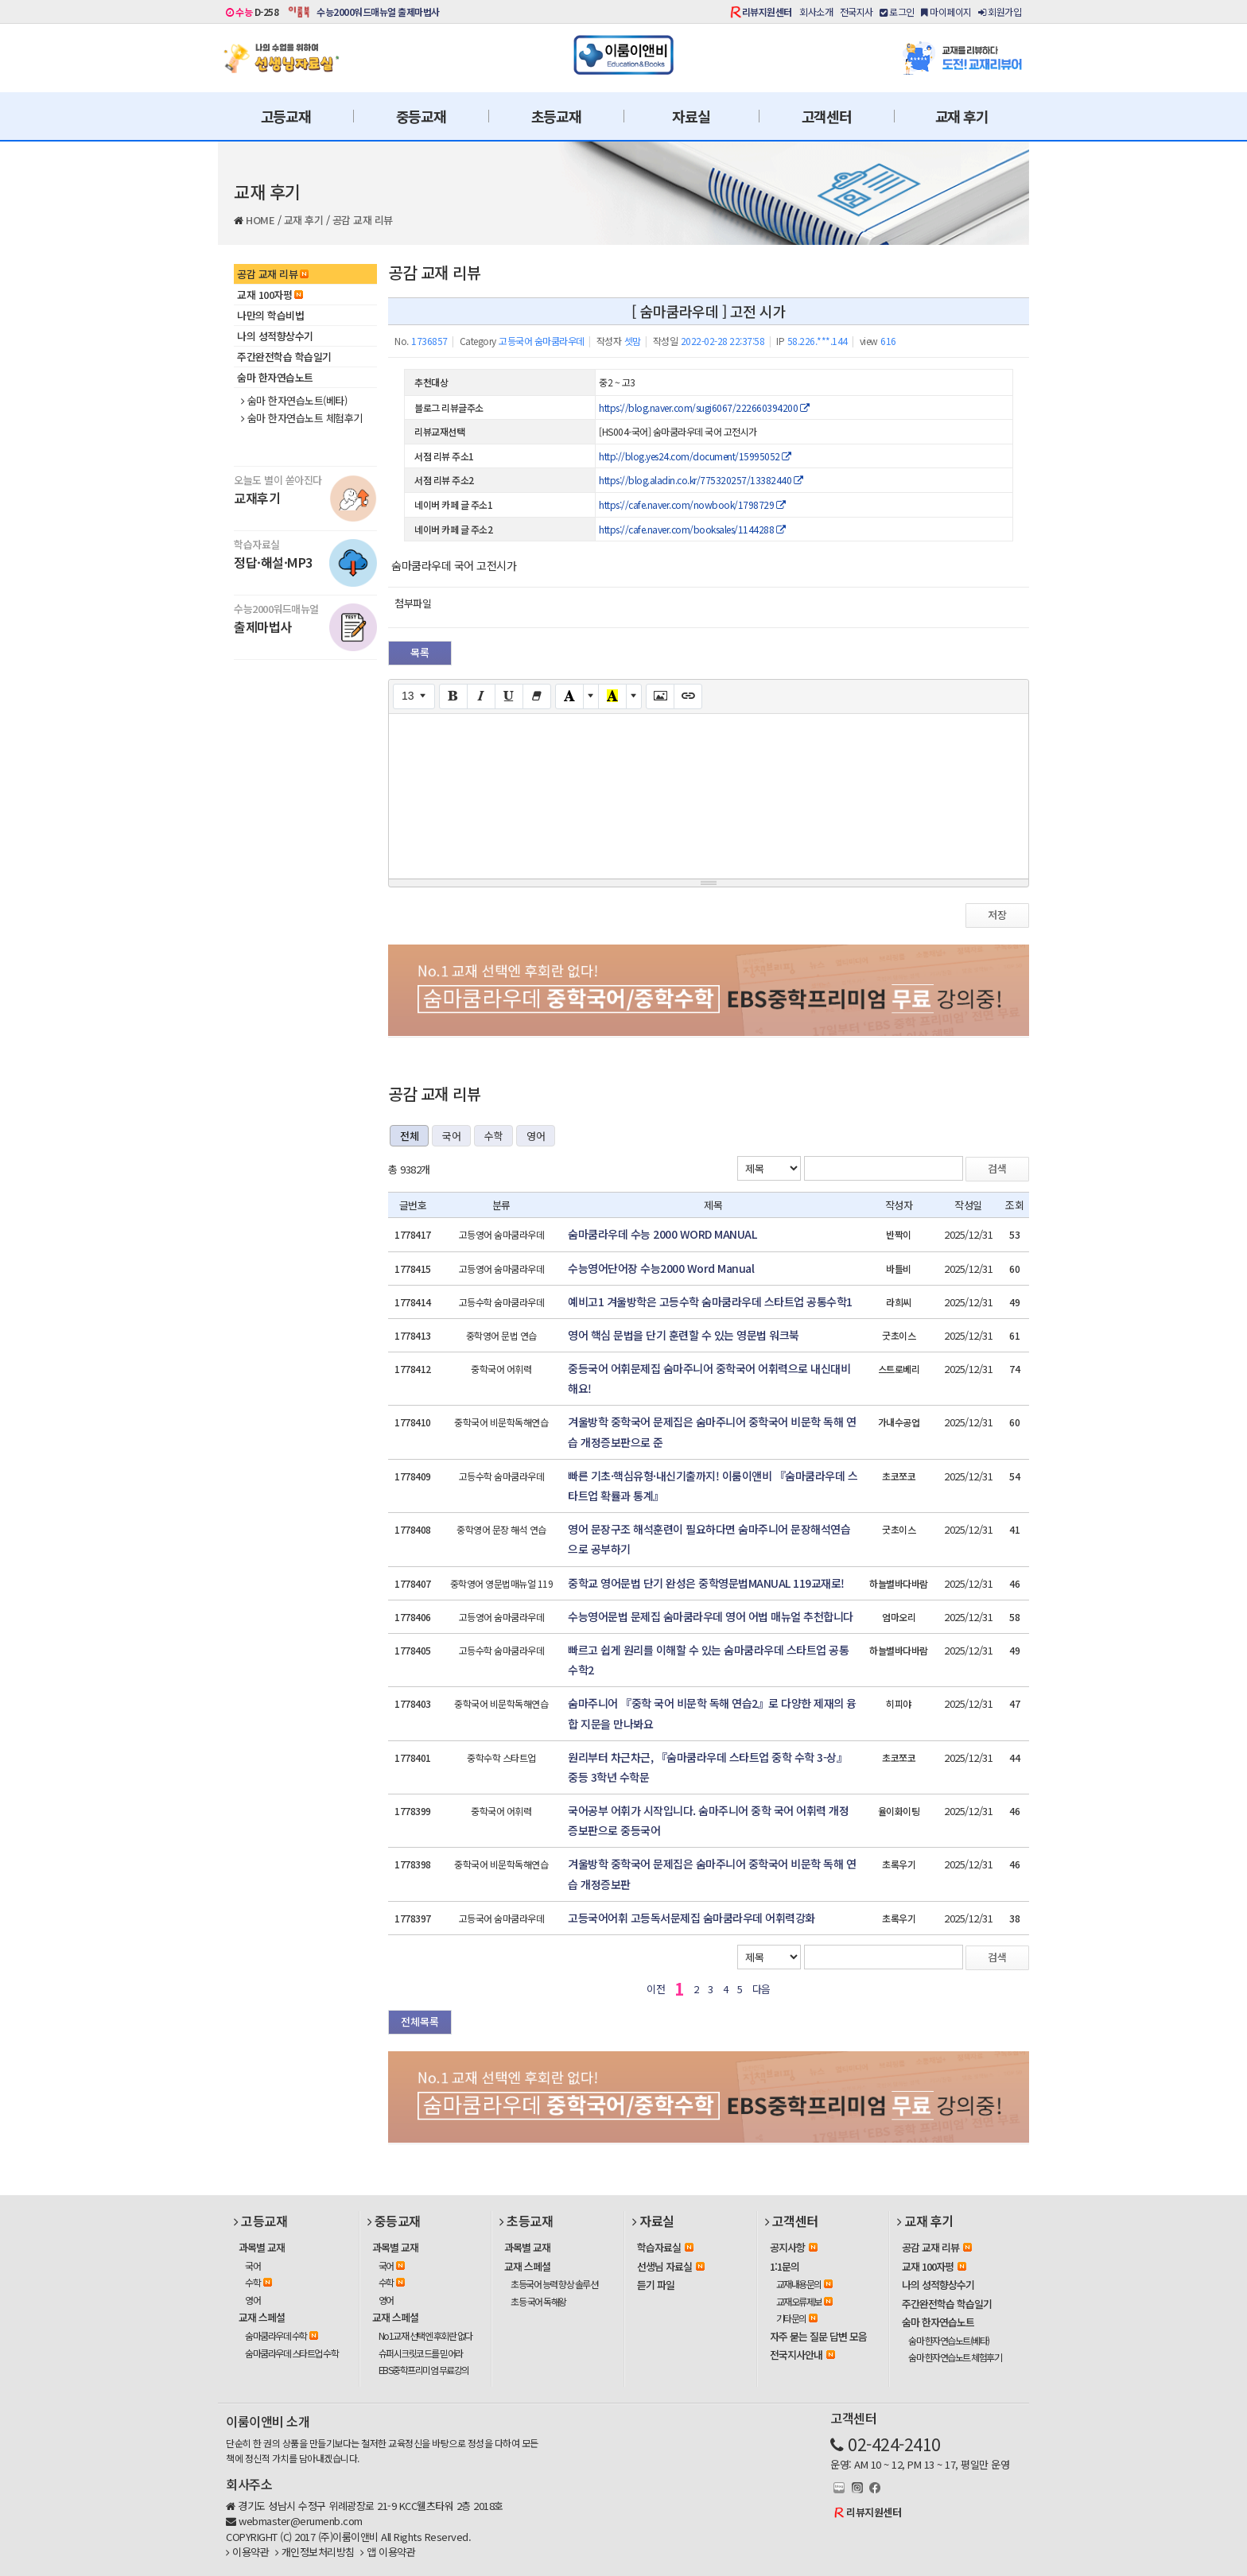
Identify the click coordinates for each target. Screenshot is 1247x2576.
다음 (761, 1988)
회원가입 (999, 11)
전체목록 (420, 2021)
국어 (451, 1135)
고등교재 (286, 116)
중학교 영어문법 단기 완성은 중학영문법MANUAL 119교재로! (706, 1583)
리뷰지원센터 (767, 11)
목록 (419, 652)
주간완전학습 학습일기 (284, 356)
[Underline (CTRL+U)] (509, 696)
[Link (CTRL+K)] (688, 696)
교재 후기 (962, 116)
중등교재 (421, 116)
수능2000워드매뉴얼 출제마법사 (378, 11)
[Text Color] (569, 696)
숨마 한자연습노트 (275, 377)
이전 (656, 1988)
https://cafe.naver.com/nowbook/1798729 (692, 504)
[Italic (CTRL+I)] (481, 696)
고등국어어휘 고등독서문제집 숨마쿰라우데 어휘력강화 (691, 1918)
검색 (997, 1168)
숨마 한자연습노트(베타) (294, 401)
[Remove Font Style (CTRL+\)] (536, 696)
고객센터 (827, 116)
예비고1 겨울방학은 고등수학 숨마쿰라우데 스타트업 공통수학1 (710, 1301)
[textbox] (708, 793)
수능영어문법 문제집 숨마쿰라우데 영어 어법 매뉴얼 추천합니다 (710, 1616)
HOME (260, 219)
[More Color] (591, 696)
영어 (535, 1135)
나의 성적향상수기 (275, 335)
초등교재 (556, 116)
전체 (409, 1135)
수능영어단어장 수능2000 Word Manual (661, 1268)
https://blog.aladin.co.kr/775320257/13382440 (700, 480)
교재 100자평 (270, 294)
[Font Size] (414, 696)
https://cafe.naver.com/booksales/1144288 (692, 529)
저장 (997, 914)
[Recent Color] (612, 696)
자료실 (690, 116)
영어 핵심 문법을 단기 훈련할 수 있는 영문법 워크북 (683, 1335)
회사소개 (816, 11)
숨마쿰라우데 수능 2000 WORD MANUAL (662, 1234)
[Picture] (660, 696)
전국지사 (856, 11)
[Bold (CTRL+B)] (453, 696)
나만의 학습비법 (270, 315)
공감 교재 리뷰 (362, 219)
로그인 (897, 11)
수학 (493, 1135)
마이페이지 (946, 11)
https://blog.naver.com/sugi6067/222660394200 (704, 407)
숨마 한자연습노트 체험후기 (302, 418)
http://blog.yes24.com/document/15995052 (695, 456)
